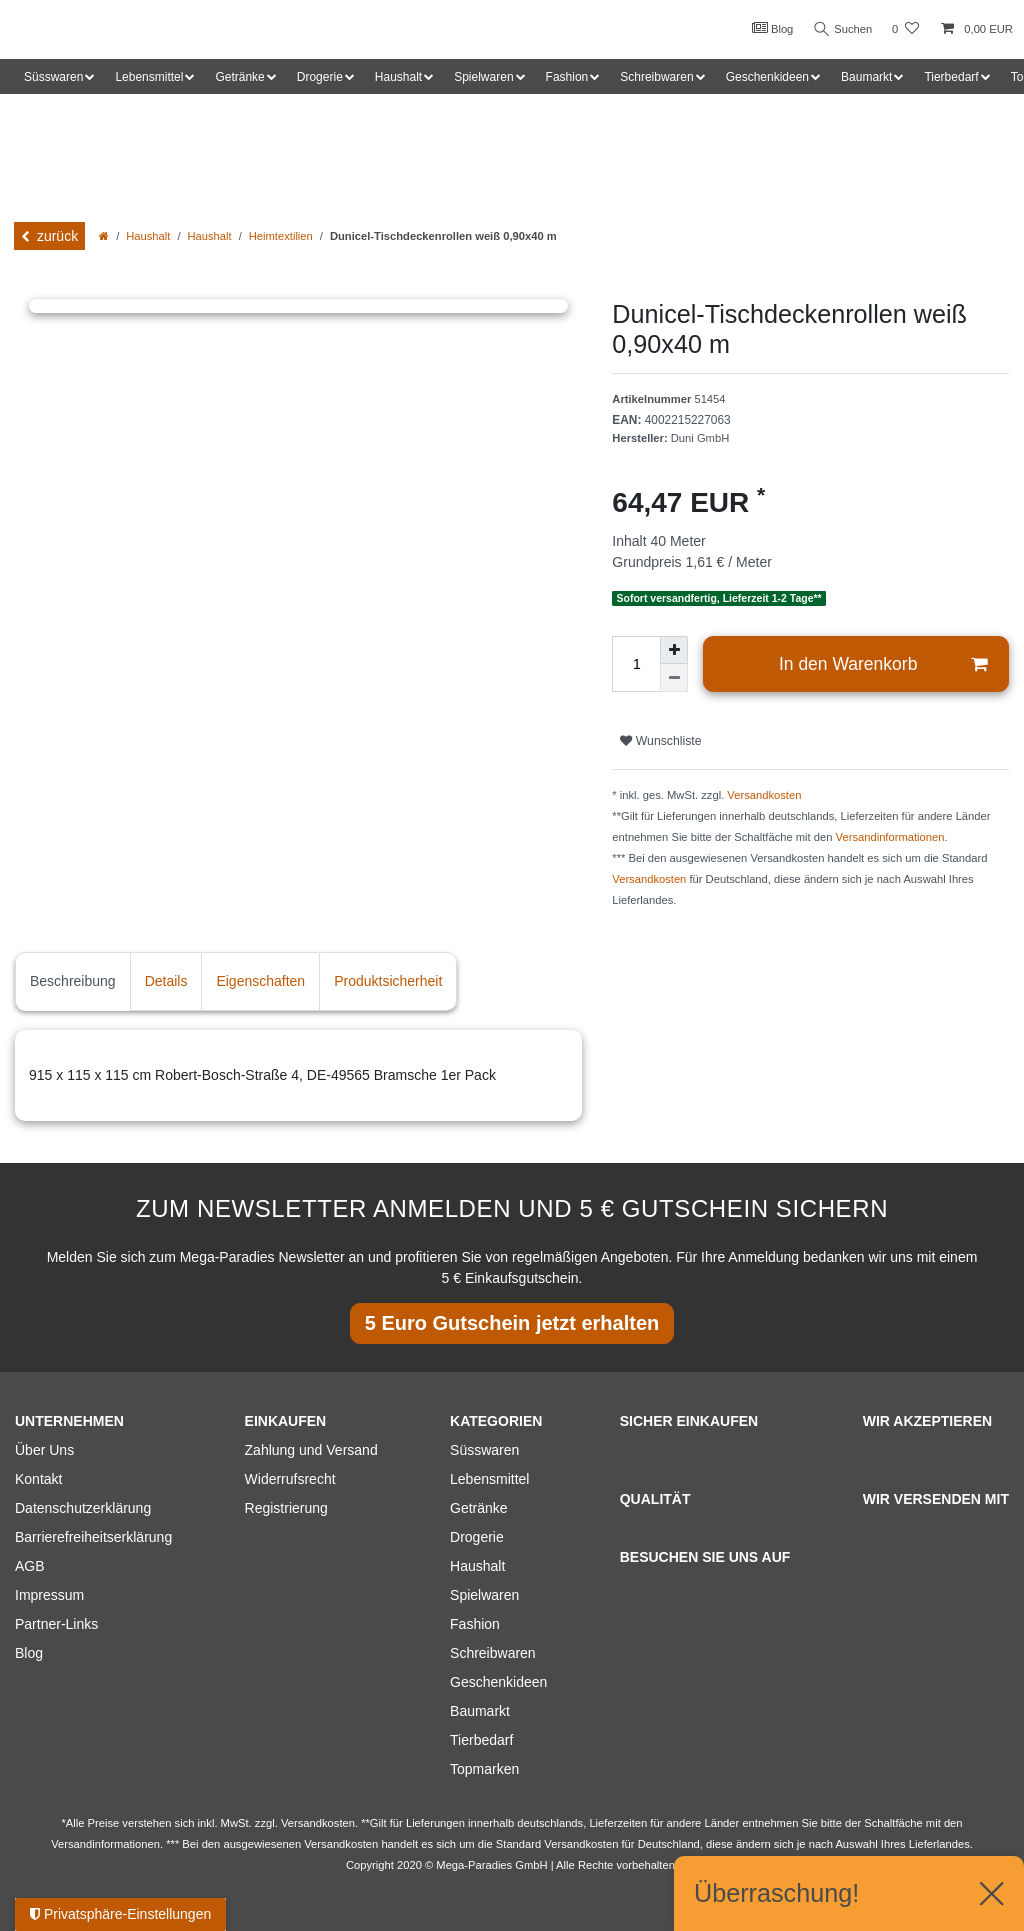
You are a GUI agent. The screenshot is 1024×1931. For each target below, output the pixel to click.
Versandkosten (764, 795)
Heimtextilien (281, 236)
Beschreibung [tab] (73, 981)
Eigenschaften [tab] (260, 981)
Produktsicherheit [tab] (388, 981)
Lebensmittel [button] (149, 77)
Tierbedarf (481, 1740)
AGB (30, 1566)
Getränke (479, 1508)
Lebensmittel (489, 1479)
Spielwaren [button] (483, 77)
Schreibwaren (493, 1653)
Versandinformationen (890, 837)
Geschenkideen (498, 1682)
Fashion (475, 1624)
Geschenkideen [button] (767, 77)
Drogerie (477, 1537)
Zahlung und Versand (311, 1450)
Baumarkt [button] (866, 77)
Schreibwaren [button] (656, 77)
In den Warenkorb (883, 664)
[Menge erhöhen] (674, 650)
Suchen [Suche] (841, 29)
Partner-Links (56, 1624)
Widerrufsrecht (290, 1479)
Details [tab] (166, 981)
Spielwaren (484, 1595)
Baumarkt (480, 1711)
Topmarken (484, 1769)
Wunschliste (660, 741)
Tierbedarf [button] (951, 77)
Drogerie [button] (320, 77)
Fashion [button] (567, 77)
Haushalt (148, 236)
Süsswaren (484, 1450)
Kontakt (38, 1479)
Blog (768, 28)
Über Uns (44, 1450)
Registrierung (286, 1508)
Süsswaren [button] (53, 77)
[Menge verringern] (674, 678)
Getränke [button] (239, 77)
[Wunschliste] (905, 29)
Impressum (49, 1595)
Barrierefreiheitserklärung (93, 1537)
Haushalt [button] (398, 77)
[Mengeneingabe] (636, 664)
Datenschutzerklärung (83, 1508)
